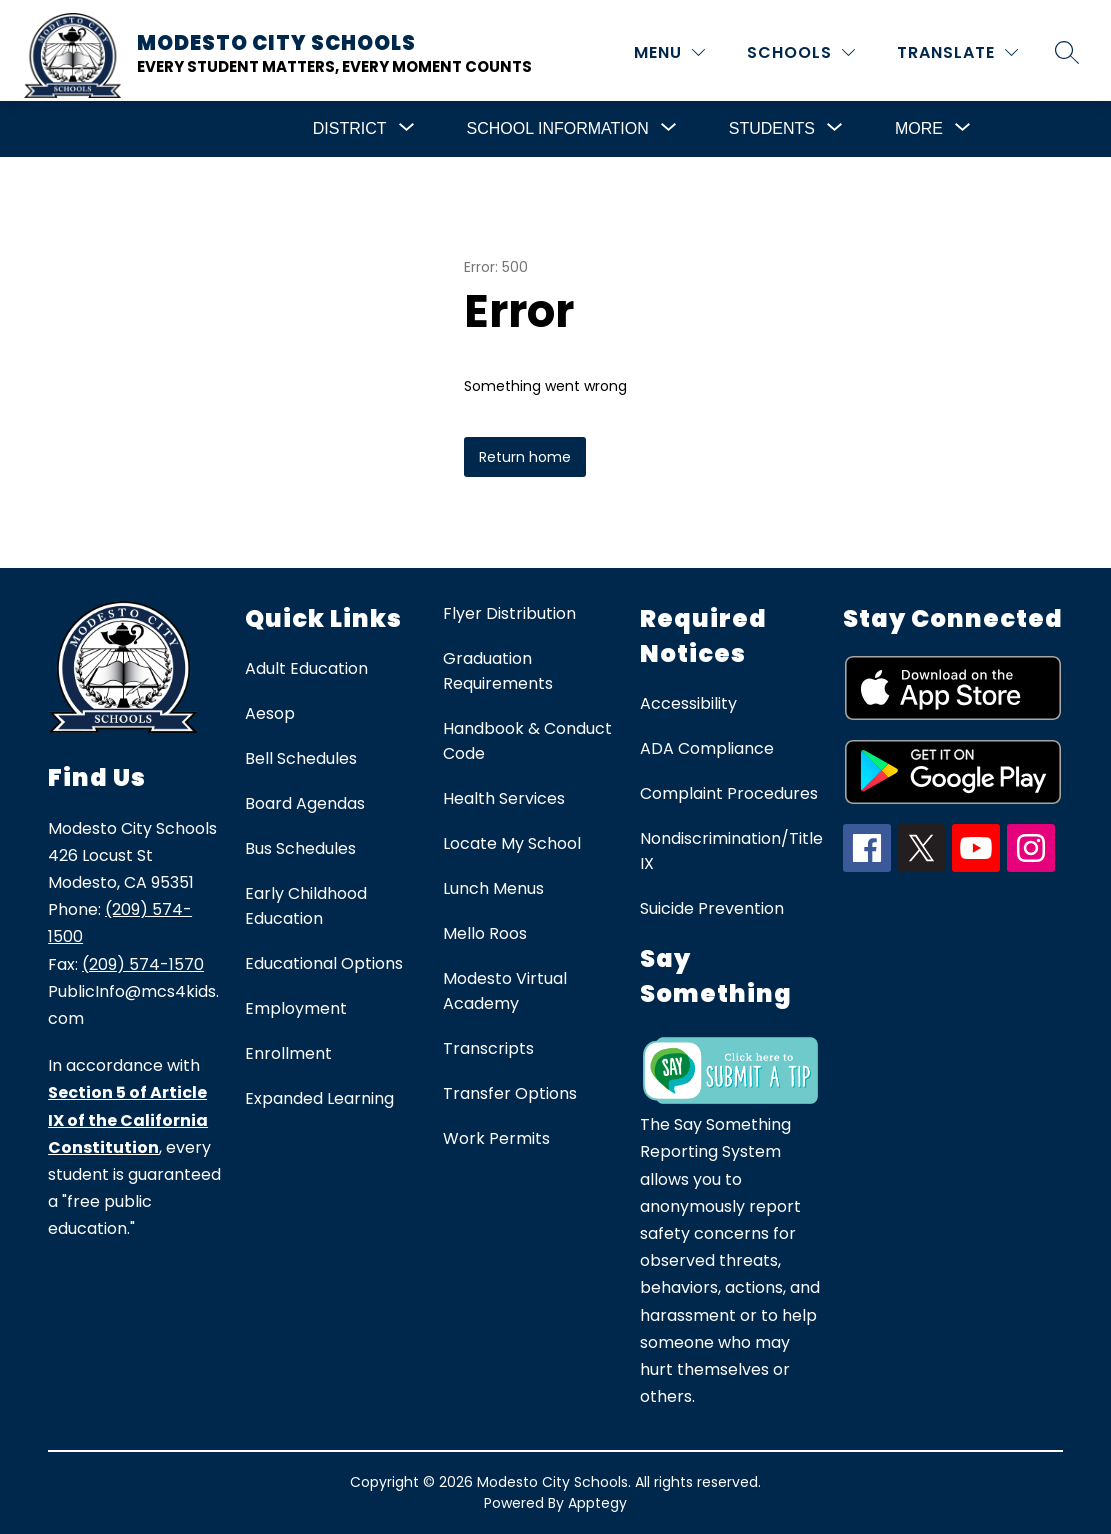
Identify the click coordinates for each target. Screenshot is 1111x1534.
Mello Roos (485, 933)
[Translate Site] (957, 52)
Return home (525, 457)
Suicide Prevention (712, 908)
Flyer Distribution (509, 613)
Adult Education (306, 668)
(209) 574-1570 (143, 964)
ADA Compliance (707, 748)
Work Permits (496, 1138)
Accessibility (688, 703)
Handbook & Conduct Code (527, 741)
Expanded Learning (319, 1098)
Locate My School (512, 843)
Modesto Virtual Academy (505, 991)
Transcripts (488, 1048)
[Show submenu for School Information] (558, 129)
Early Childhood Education (306, 906)
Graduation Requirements (498, 671)
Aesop (270, 713)
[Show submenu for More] (919, 129)
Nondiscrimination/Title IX (731, 851)
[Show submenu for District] (350, 129)
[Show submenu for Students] (772, 129)
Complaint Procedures (729, 793)
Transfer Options (510, 1093)
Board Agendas (305, 803)
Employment (296, 1008)
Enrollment (288, 1053)
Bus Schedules (300, 848)
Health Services (504, 798)
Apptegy (597, 1503)
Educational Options (324, 963)
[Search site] (1067, 52)
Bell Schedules (301, 758)
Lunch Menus (493, 888)
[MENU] (669, 52)
